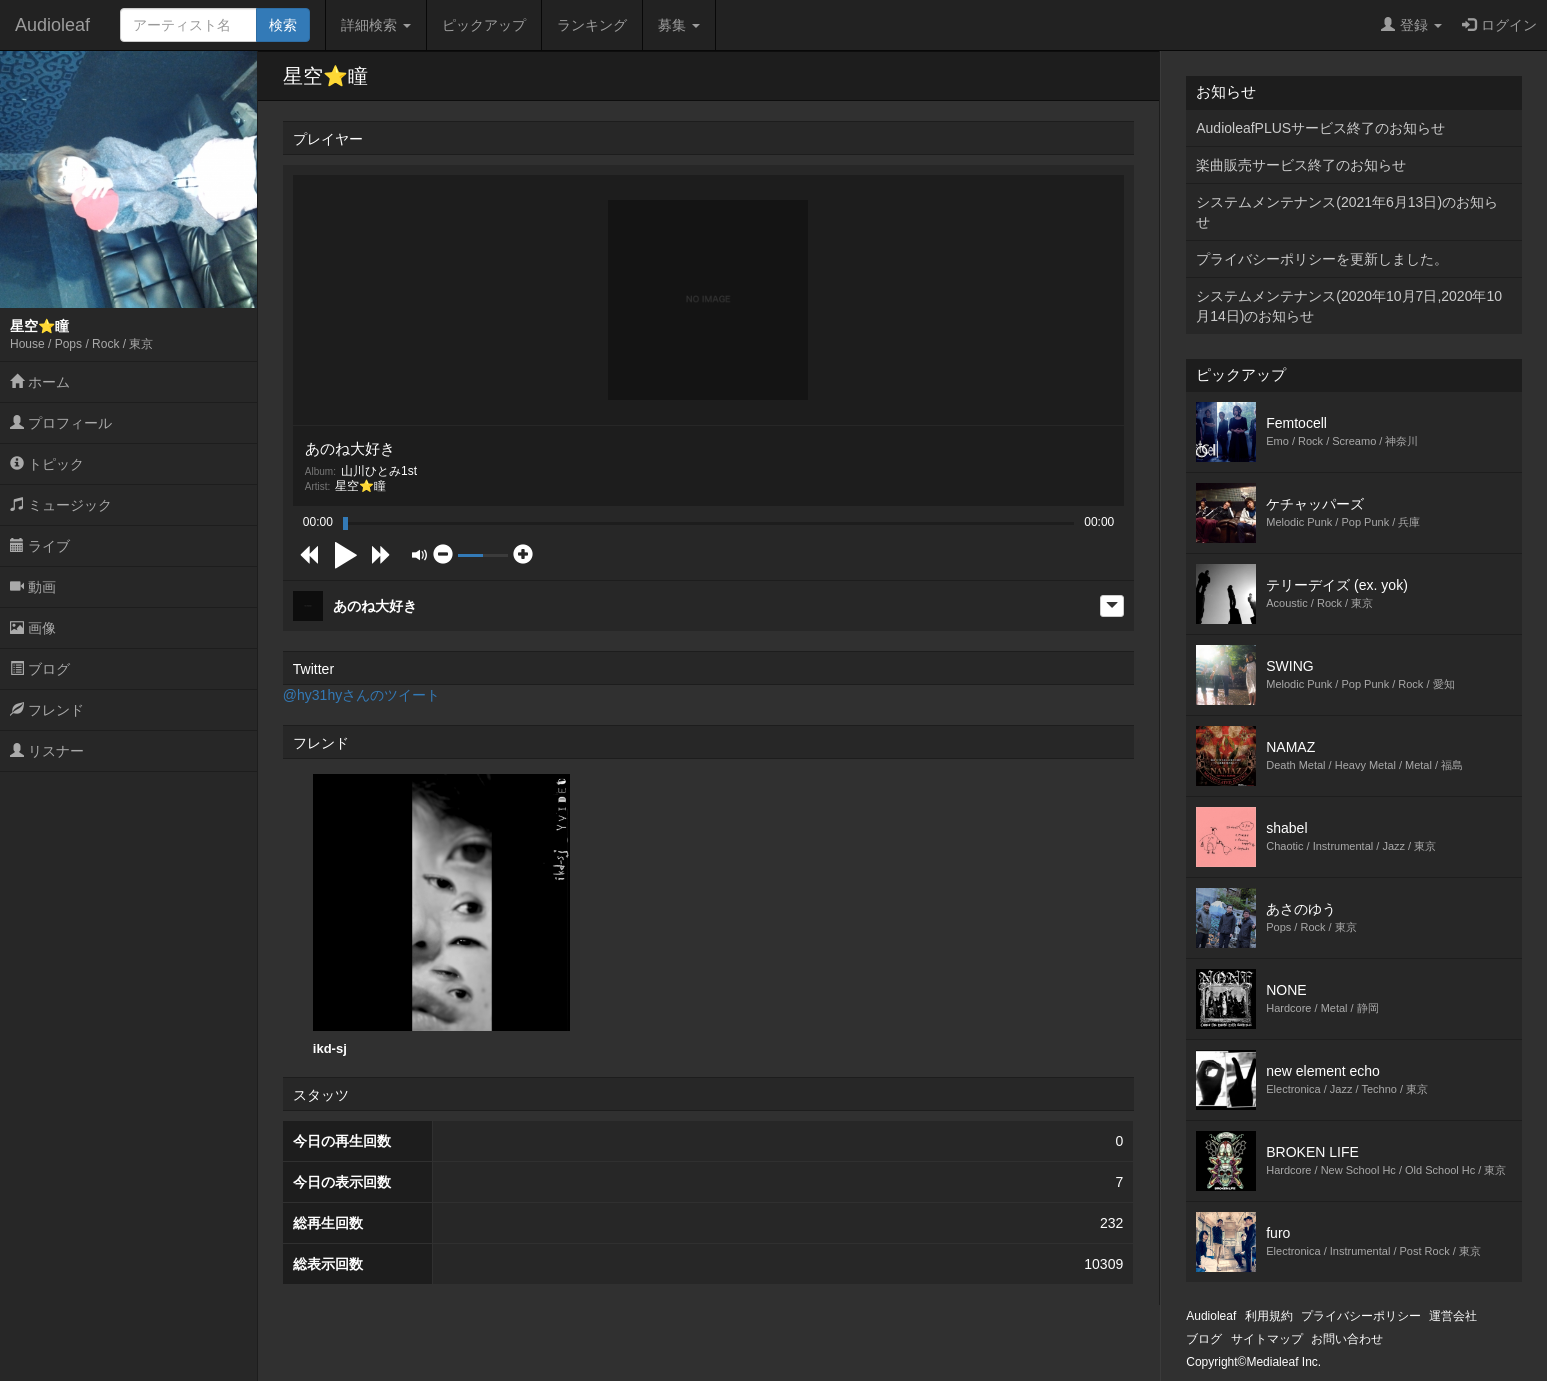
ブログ (40, 669)
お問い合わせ (1347, 1339)
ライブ (40, 546)
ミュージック (61, 505)
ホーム (40, 382)
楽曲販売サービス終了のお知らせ (1301, 165)
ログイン (1499, 25)
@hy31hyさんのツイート (361, 695)
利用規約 (1269, 1316)
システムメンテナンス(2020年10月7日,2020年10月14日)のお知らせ (1349, 306)
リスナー (47, 751)
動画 (33, 587)
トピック (47, 464)
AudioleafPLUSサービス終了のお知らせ (1320, 128)
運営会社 (1453, 1316)
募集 (679, 25)
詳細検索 (376, 25)
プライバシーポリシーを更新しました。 (1322, 259)
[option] (441, 915)
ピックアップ (484, 25)
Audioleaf (52, 25)
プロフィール (61, 423)
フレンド (47, 710)
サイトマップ (1267, 1339)
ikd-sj (441, 915)
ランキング (592, 25)
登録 (1411, 25)
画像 (33, 628)
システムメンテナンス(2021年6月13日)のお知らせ (1347, 212)
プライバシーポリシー (1361, 1316)
